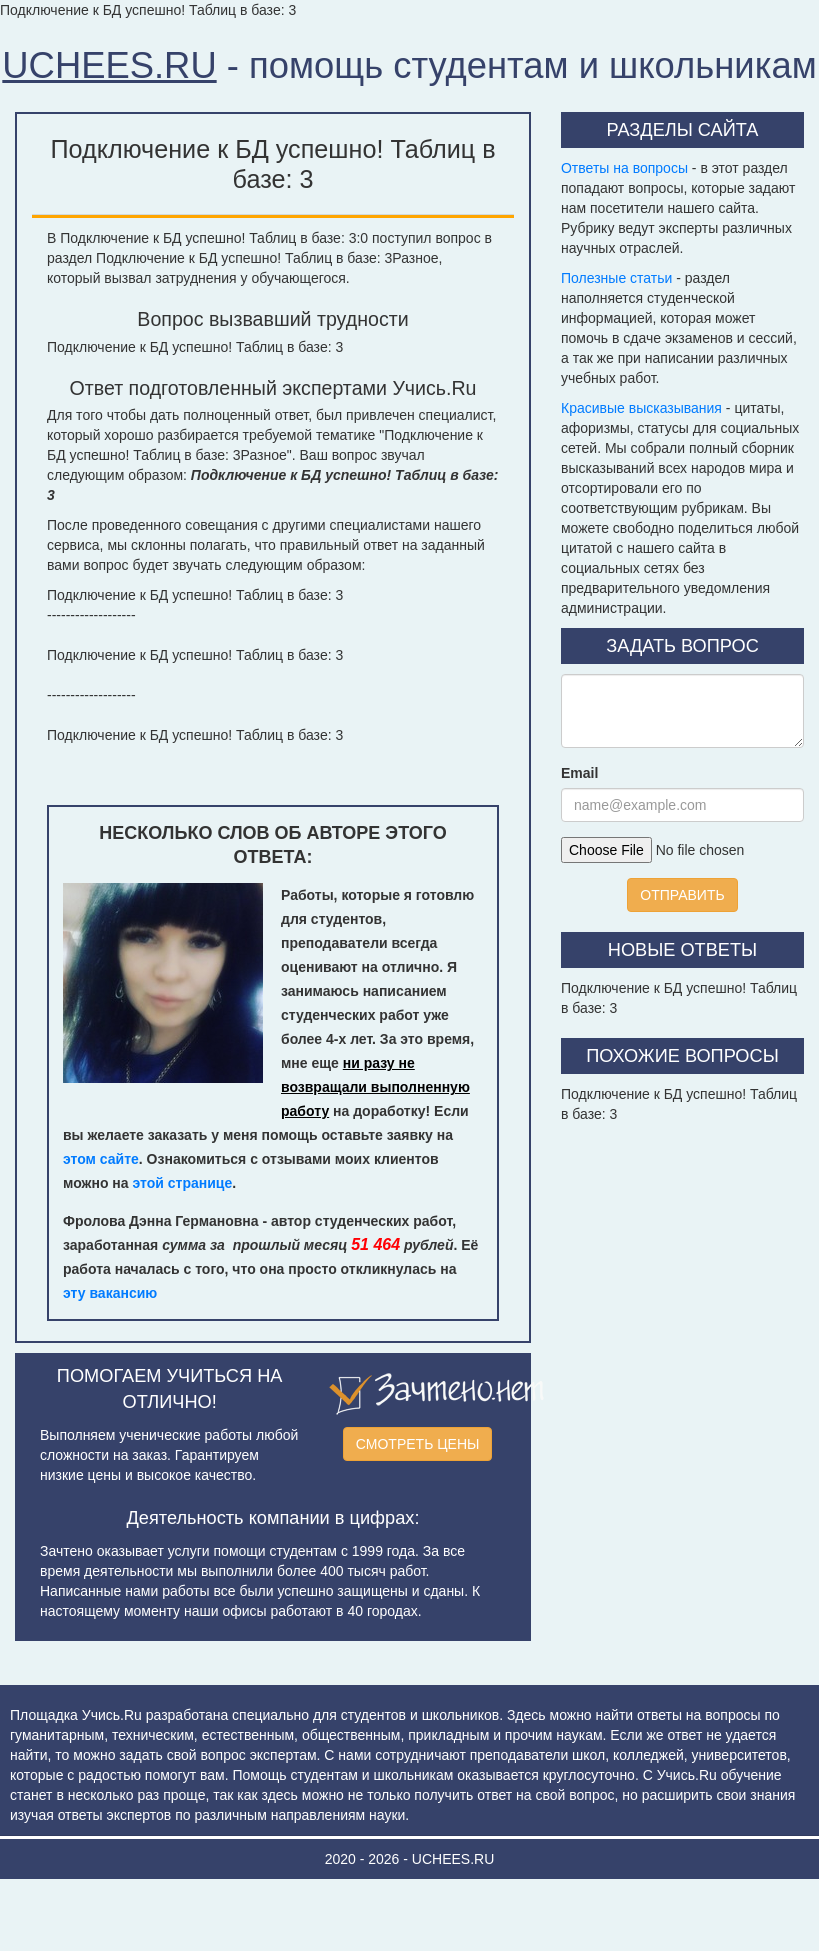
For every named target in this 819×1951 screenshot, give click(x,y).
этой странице (183, 1183)
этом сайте (101, 1159)
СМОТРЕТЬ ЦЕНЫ (418, 1444)
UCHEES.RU (109, 65)
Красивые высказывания (641, 408)
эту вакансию (110, 1293)
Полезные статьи (616, 278)
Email (579, 773)
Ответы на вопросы (624, 168)
